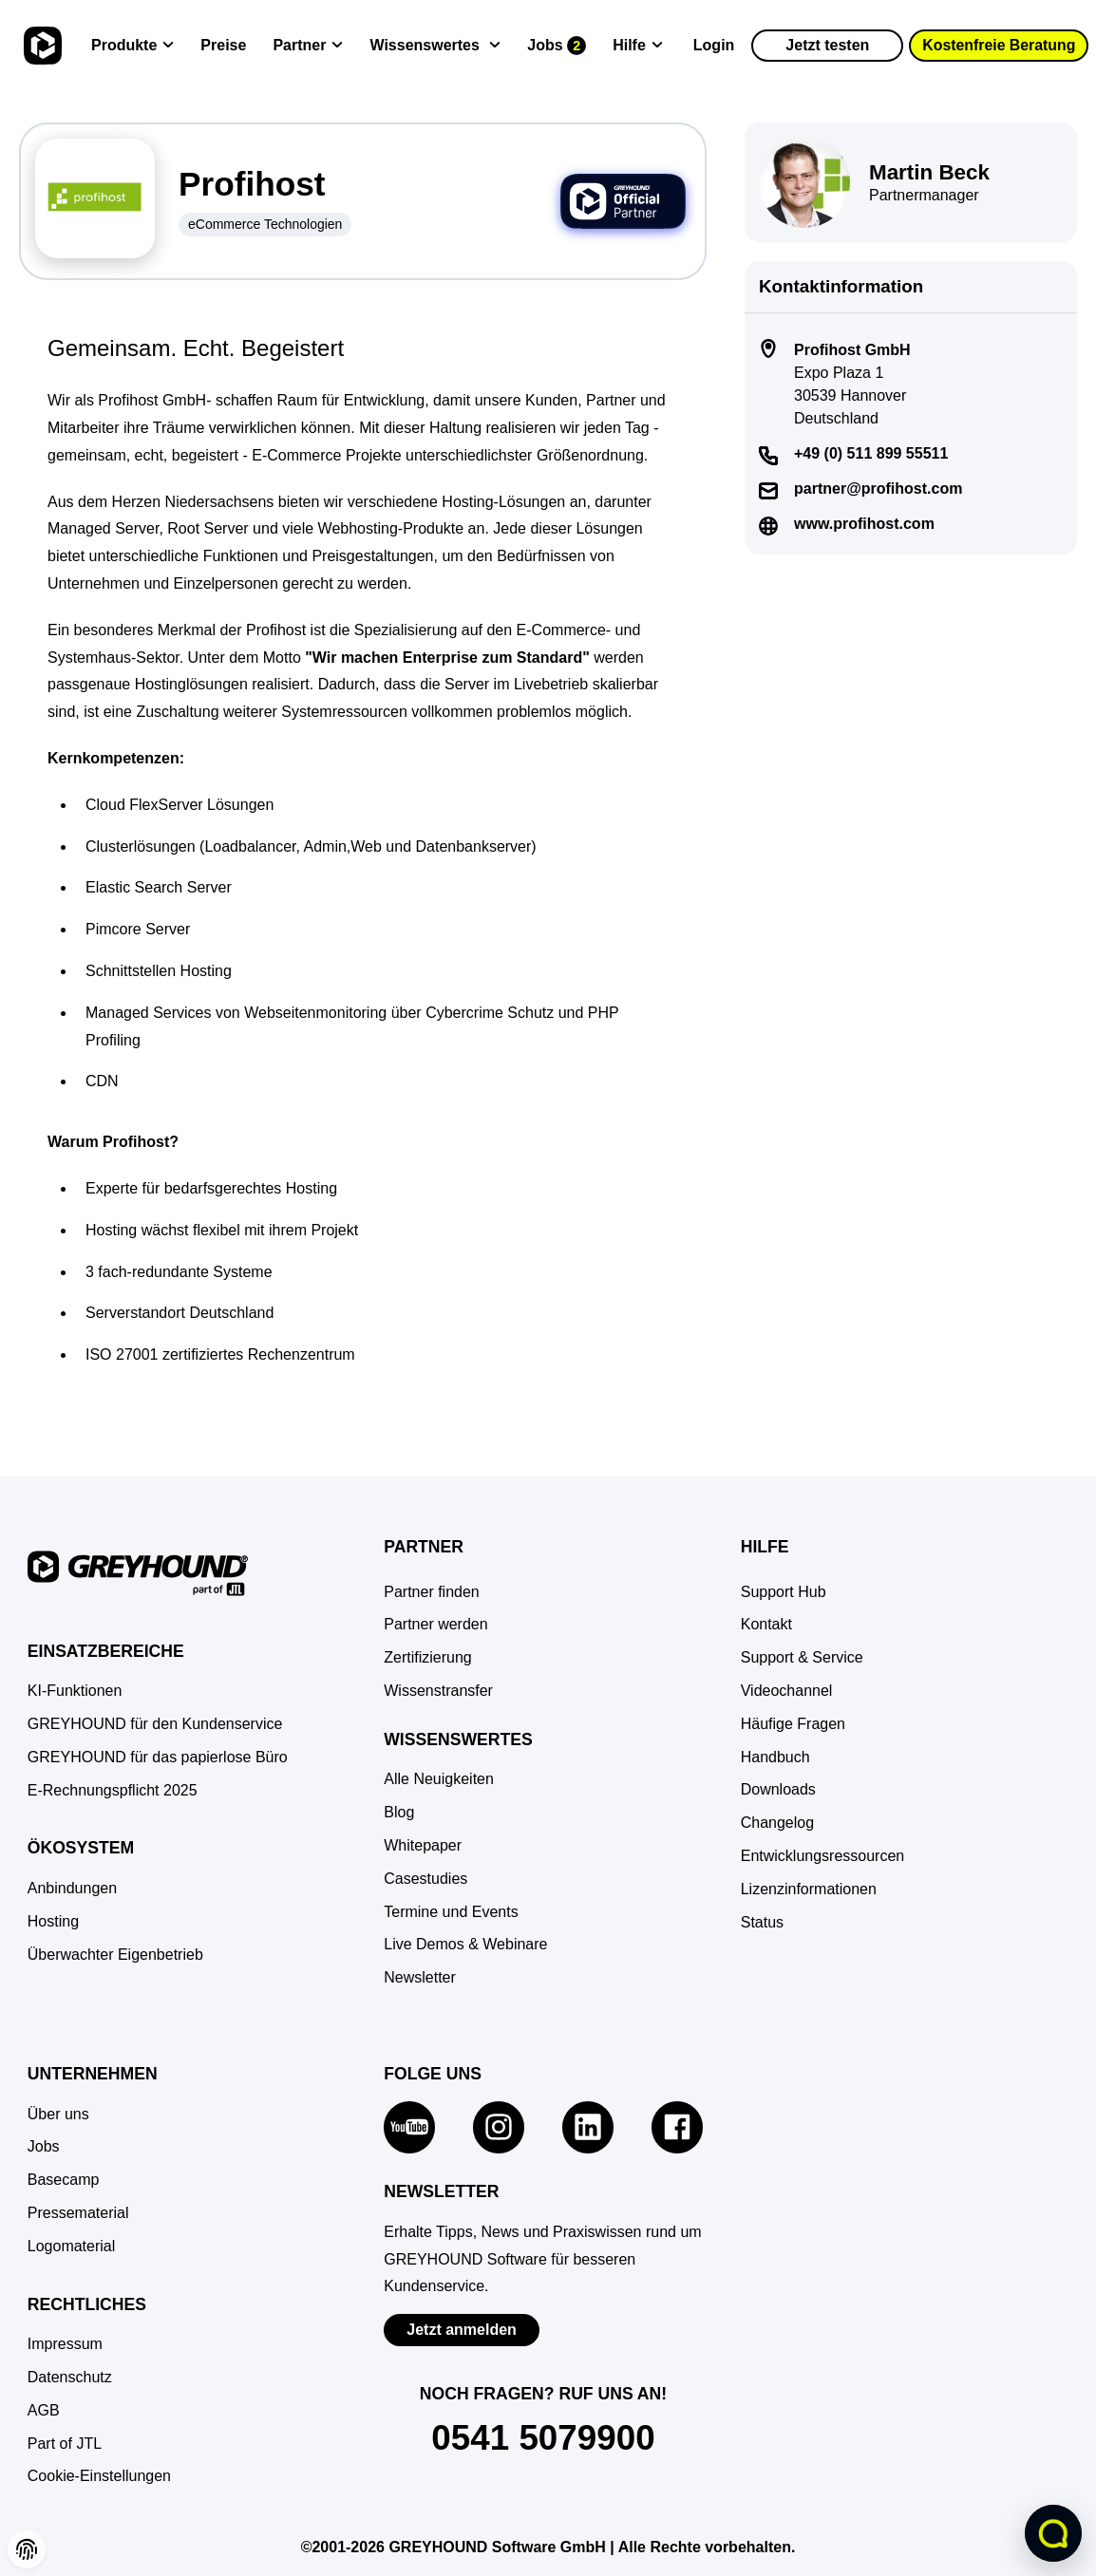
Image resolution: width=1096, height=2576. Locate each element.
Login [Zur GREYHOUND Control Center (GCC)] (714, 45)
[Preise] (223, 46)
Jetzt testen (827, 45)
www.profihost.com (864, 524)
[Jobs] (556, 46)
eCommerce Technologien (265, 224)
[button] (99, 2477)
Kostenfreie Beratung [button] (999, 45)
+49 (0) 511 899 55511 (871, 453)
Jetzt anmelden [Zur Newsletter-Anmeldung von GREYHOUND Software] (461, 2330)
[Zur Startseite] (40, 46)
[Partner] (307, 46)
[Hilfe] (637, 46)
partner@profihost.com (878, 488)
